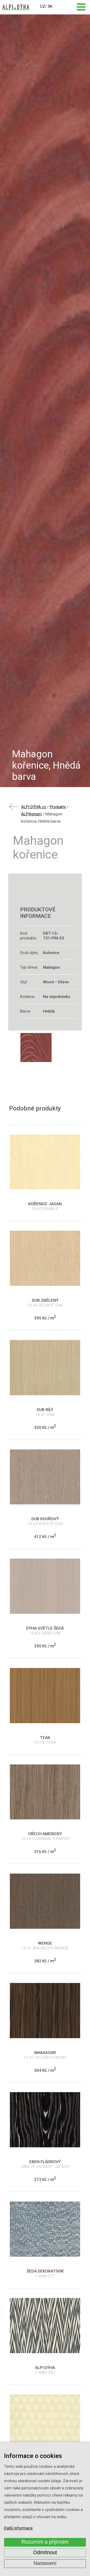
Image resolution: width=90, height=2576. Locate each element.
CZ (42, 6)
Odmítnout (45, 2553)
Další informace (18, 2528)
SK (50, 6)
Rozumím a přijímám (44, 2542)
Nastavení (45, 2563)
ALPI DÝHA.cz (33, 806)
